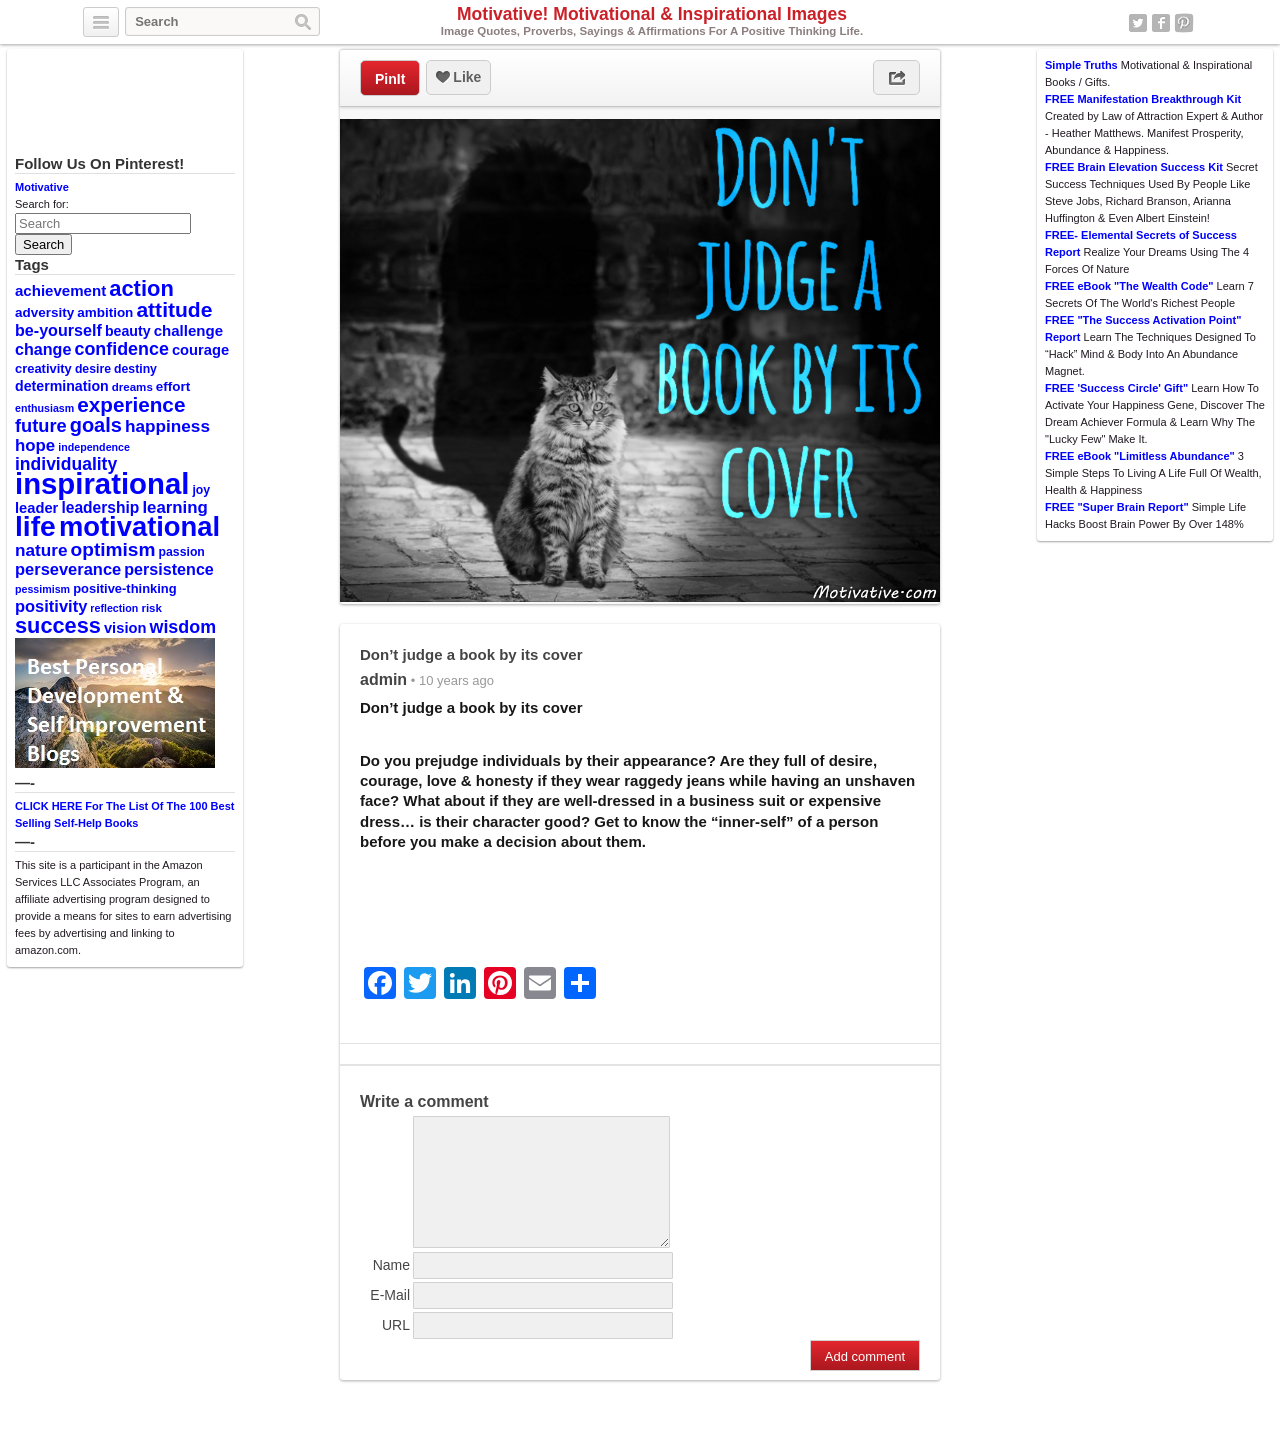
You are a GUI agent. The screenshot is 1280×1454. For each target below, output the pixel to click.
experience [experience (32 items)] (131, 404)
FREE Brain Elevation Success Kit (1134, 167)
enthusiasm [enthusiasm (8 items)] (44, 408)
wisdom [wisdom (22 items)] (183, 627)
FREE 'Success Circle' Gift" (1116, 388)
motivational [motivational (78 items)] (139, 526)
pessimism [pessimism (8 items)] (42, 589)
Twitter (1138, 23)
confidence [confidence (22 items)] (121, 349)
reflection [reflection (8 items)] (114, 608)
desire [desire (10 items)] (93, 369)
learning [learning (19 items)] (174, 507)
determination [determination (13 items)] (62, 386)
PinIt (390, 79)
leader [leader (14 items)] (36, 508)
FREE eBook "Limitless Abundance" (1140, 456)
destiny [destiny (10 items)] (135, 369)
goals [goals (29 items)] (96, 425)
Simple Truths (1081, 65)
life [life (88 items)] (35, 526)
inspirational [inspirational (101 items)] (102, 483)
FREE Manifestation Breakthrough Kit (1143, 99)
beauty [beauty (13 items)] (128, 331)
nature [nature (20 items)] (41, 550)
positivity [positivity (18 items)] (51, 606)
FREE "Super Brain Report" (1117, 507)
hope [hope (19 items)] (35, 445)
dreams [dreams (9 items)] (132, 387)
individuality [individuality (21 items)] (66, 464)
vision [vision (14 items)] (125, 628)
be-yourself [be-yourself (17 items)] (58, 330)
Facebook (1161, 23)
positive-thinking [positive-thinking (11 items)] (125, 588)
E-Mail (390, 1319)
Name (391, 1289)
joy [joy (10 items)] (201, 490)
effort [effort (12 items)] (173, 386)
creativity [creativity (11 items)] (43, 368)
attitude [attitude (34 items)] (174, 309)
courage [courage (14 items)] (200, 350)
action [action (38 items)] (141, 288)
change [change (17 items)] (43, 349)
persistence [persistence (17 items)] (169, 569)
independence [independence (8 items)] (94, 447)
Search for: (42, 204)
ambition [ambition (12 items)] (105, 312)
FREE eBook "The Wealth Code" (1129, 286)
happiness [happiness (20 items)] (167, 426)
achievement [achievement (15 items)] (60, 290)
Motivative (42, 187)
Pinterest (1184, 23)
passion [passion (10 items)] (182, 552)
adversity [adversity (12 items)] (44, 312)
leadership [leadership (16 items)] (100, 507)
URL (396, 1349)
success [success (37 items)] (58, 625)
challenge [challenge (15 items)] (188, 330)
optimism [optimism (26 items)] (113, 549)
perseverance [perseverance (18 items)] (68, 569)
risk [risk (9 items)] (151, 608)
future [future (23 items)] (41, 425)
